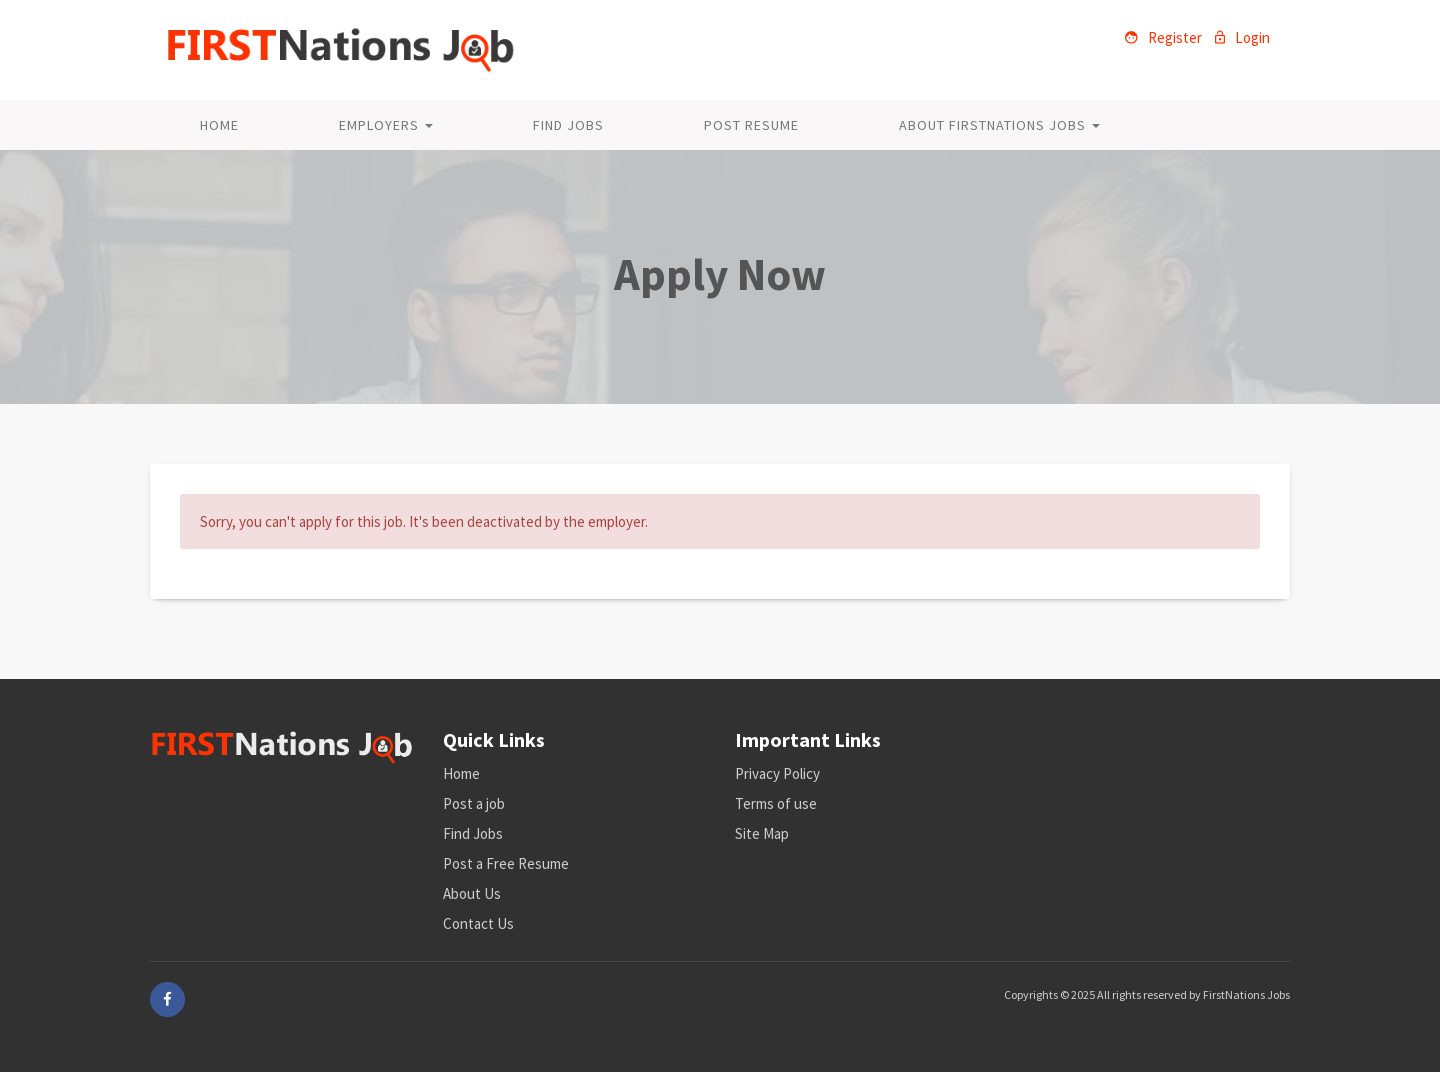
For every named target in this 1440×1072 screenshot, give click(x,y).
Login (1242, 37)
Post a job (474, 803)
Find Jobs (568, 125)
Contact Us (478, 923)
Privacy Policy (777, 773)
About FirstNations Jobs (999, 125)
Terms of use (776, 803)
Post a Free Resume (506, 863)
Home (219, 125)
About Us (472, 893)
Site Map (762, 833)
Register (1163, 37)
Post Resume (751, 125)
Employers (386, 125)
